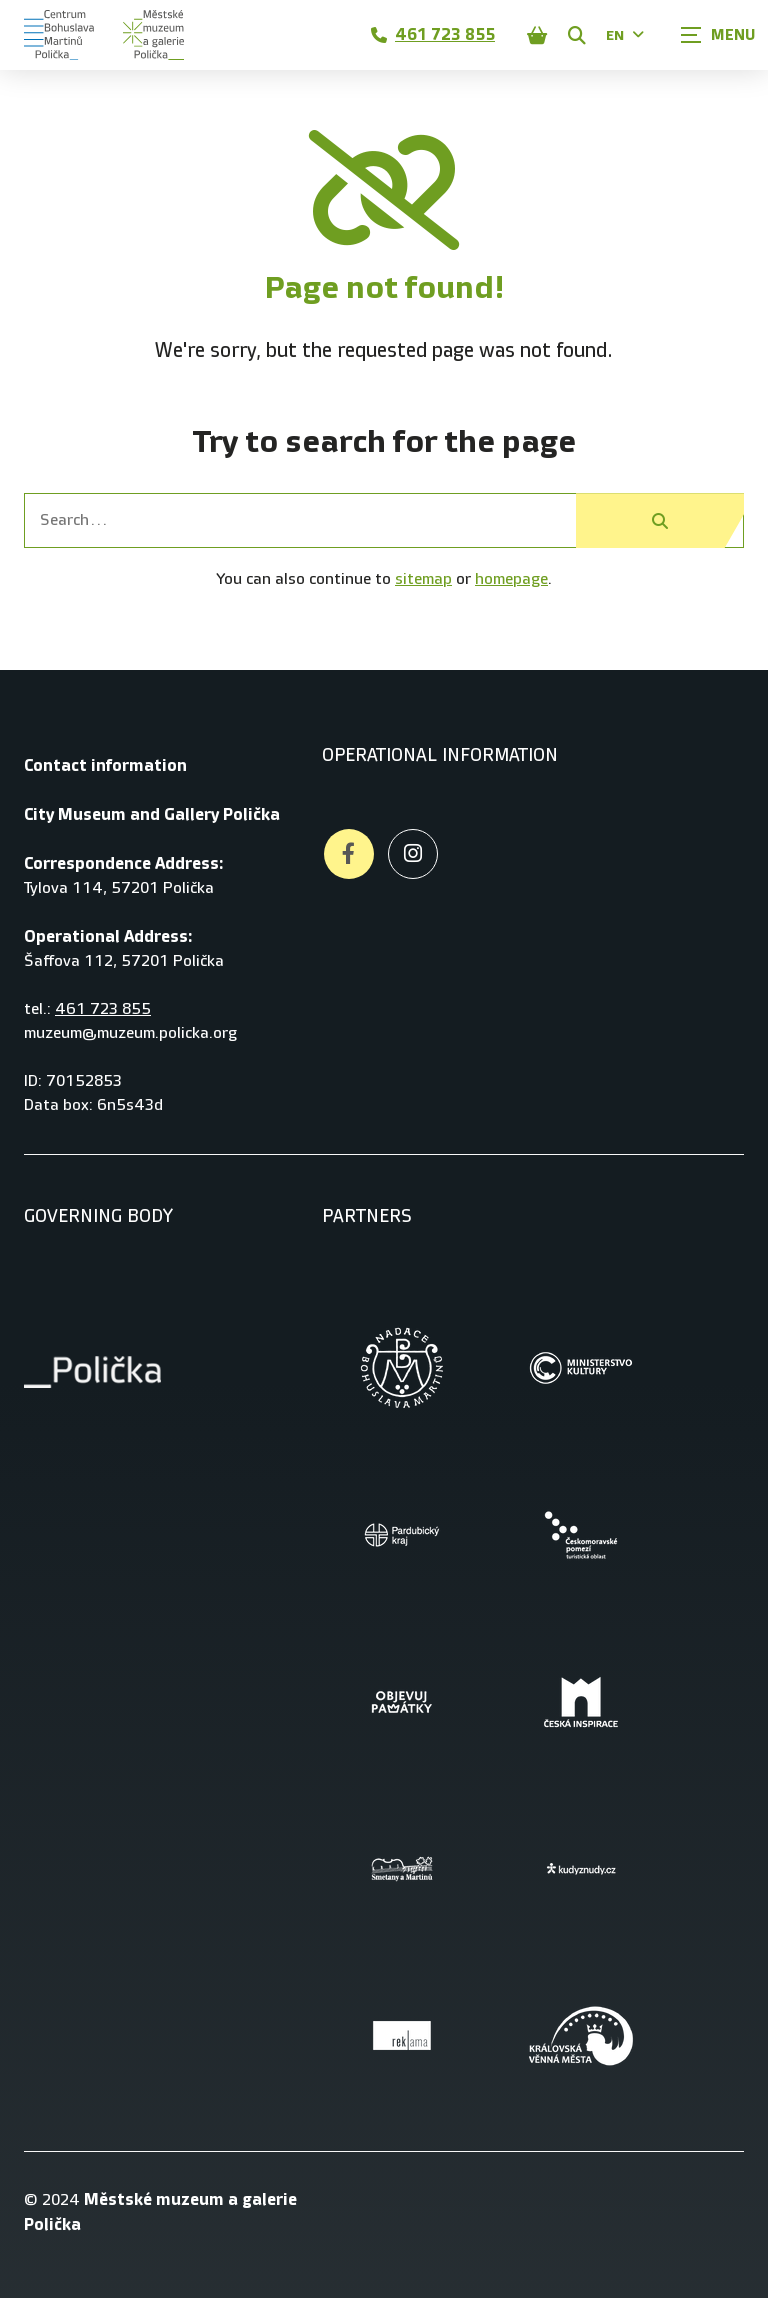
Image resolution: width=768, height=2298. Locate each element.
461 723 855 (433, 34)
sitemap (423, 579)
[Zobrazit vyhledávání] (577, 35)
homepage (511, 579)
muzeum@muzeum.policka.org (130, 1033)
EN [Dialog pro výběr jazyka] (625, 35)
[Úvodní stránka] (59, 35)
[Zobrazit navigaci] (718, 35)
